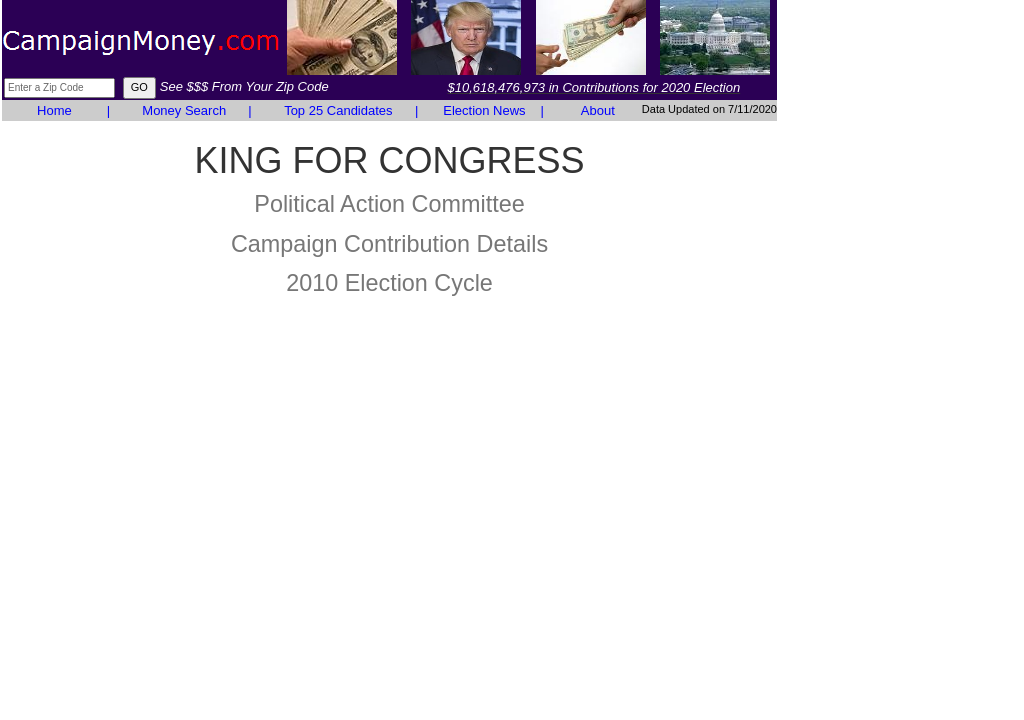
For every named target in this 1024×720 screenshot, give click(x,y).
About (598, 110)
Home (54, 110)
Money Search (184, 110)
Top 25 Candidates (338, 110)
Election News (484, 110)
